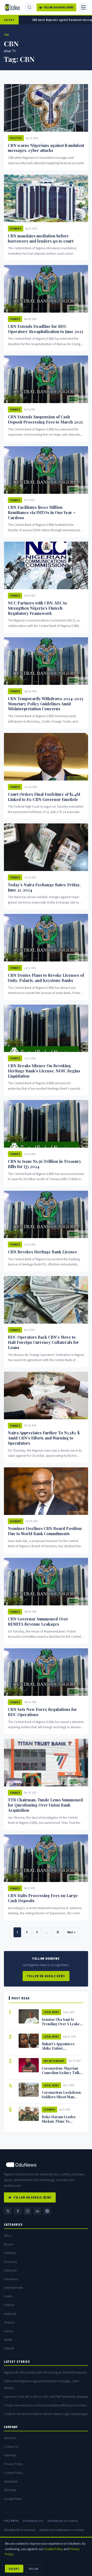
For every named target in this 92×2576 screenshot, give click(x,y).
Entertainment (54, 2060)
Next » (71, 1932)
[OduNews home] (46, 2164)
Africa (7, 2235)
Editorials (10, 2270)
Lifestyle (9, 2348)
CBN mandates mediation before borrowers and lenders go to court (40, 238)
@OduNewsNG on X (33, 2520)
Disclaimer (11, 2481)
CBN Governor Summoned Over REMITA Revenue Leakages (38, 1621)
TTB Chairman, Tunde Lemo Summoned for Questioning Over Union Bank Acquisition (45, 1805)
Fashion (9, 2305)
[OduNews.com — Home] (12, 7)
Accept (14, 2568)
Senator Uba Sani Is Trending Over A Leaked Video (62, 2023)
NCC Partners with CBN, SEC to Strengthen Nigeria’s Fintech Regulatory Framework (37, 608)
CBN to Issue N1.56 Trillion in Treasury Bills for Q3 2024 (44, 1164)
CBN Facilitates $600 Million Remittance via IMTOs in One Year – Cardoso (42, 512)
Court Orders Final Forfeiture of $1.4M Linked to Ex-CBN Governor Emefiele (44, 797)
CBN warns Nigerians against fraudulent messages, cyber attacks (46, 148)
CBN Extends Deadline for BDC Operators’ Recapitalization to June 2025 (45, 329)
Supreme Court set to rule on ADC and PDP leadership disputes (46, 2396)
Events (8, 2296)
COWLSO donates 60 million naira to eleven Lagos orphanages (46, 2414)
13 (58, 1932)
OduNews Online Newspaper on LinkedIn (61, 2529)
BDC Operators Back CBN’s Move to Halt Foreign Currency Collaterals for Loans (43, 1342)
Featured (10, 2313)
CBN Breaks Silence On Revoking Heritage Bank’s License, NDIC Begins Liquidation (44, 1071)
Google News (13, 2498)
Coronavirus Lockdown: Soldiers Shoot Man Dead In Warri (61, 2096)
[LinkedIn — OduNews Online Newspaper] (37, 2211)
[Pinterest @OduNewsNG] (47, 2211)
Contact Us (11, 2446)
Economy (15, 228)
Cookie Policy (13, 2472)
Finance (15, 318)
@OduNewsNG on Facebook (62, 2520)
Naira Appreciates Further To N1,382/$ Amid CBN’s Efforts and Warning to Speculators (44, 1438)
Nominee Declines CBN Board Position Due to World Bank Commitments (45, 1531)
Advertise (10, 2455)
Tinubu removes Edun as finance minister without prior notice (45, 2405)
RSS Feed (10, 2490)
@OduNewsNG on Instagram (20, 2529)
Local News (51, 2012)
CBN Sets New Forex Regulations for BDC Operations (42, 1712)
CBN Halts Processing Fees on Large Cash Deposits (43, 1898)
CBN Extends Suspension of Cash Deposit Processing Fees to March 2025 (45, 419)
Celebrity (10, 2253)
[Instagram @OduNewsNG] (27, 2211)
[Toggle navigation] (83, 7)
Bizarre (8, 2244)
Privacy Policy (13, 2464)
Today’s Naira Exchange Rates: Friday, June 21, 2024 (44, 887)
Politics (16, 138)
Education (11, 2279)
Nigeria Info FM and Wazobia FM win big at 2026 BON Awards (45, 2372)
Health (8, 2339)
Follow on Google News (46, 1976)
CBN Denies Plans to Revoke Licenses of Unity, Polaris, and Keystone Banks (46, 978)
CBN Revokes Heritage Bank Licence (42, 1251)
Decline (34, 2568)
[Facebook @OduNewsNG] (18, 2211)
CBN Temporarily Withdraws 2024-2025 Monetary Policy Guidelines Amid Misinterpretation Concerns (45, 703)
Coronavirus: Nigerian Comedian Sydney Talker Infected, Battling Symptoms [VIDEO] (62, 2075)
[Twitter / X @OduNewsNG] (8, 2211)
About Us (10, 2438)
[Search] (29, 7)
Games (8, 2331)
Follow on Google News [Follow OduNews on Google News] (56, 7)
